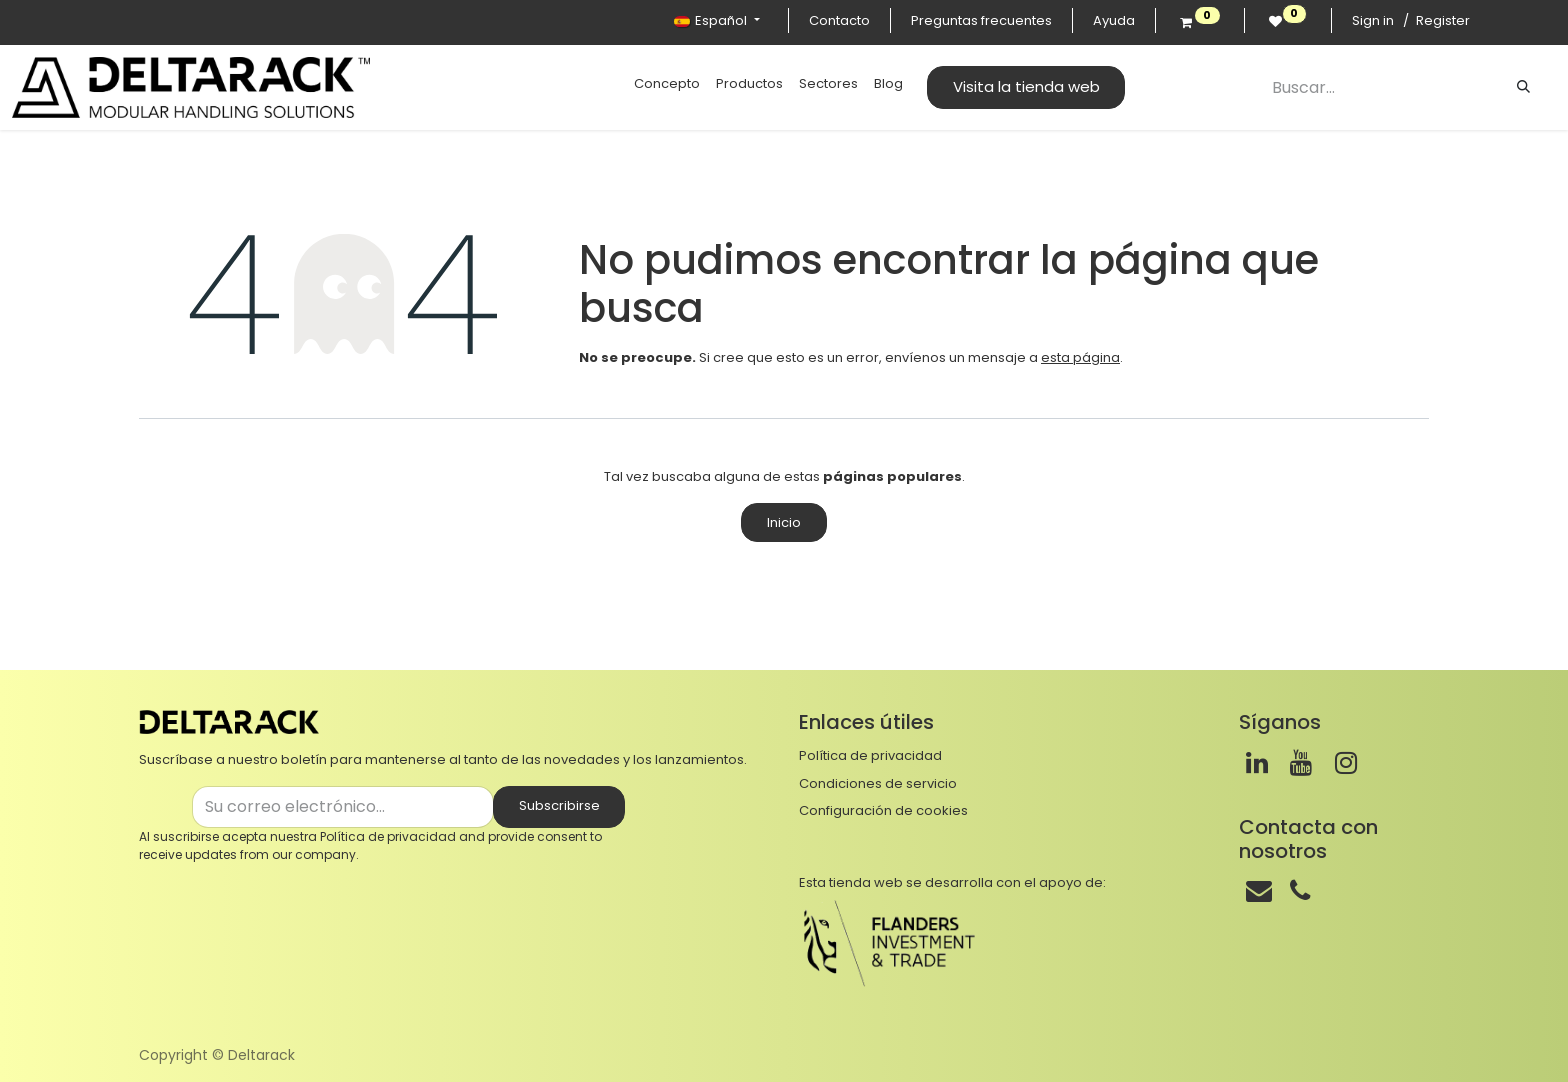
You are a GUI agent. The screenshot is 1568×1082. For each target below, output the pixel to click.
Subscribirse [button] (559, 805)
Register (1443, 20)
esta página (1080, 357)
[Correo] (1259, 891)
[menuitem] (667, 84)
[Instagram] (1346, 763)
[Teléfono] (1300, 891)
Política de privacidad (388, 836)
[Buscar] (1523, 87)
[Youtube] (1301, 763)
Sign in (1373, 20)
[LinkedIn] (1257, 763)
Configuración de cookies (883, 810)
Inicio (784, 522)
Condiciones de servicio (878, 783)
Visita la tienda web (1026, 86)
